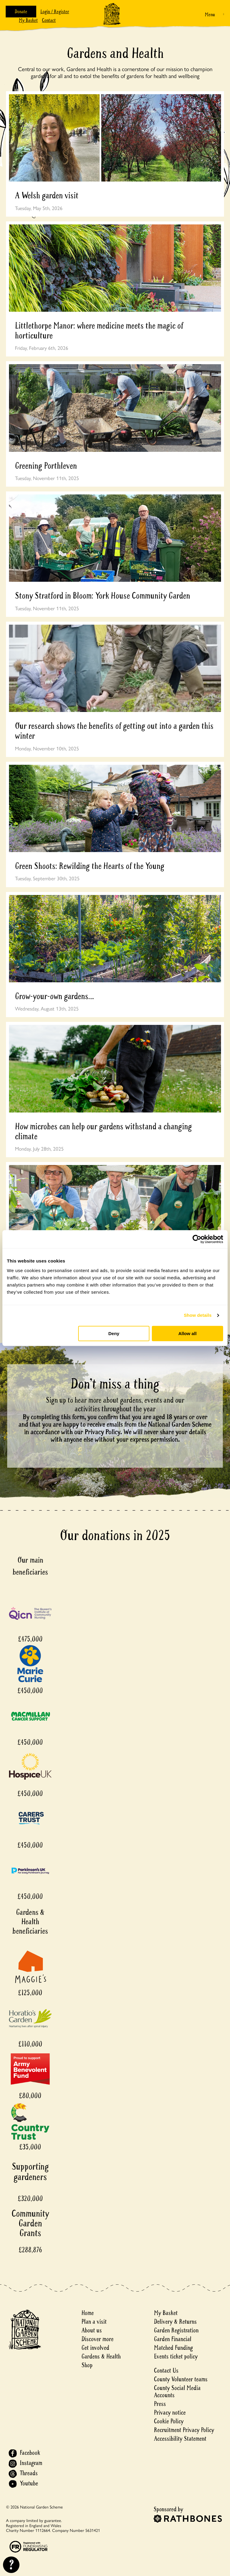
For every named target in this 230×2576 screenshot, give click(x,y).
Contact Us (166, 2371)
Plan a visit (94, 2322)
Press (160, 2404)
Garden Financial (172, 2339)
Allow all (187, 1333)
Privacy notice (170, 2413)
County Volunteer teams (181, 2379)
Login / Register (54, 11)
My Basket (28, 20)
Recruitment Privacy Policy (184, 2430)
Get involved (95, 2348)
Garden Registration (176, 2330)
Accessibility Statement (180, 2439)
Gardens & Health (101, 2356)
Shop (87, 2365)
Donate (21, 11)
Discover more (97, 2339)
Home (87, 2313)
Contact (49, 20)
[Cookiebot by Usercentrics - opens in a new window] (197, 1239)
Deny (113, 1333)
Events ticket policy (176, 2356)
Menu (210, 14)
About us (91, 2330)
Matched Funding (173, 2348)
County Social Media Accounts (177, 2391)
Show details (198, 1315)
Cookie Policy (169, 2421)
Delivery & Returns (175, 2322)
